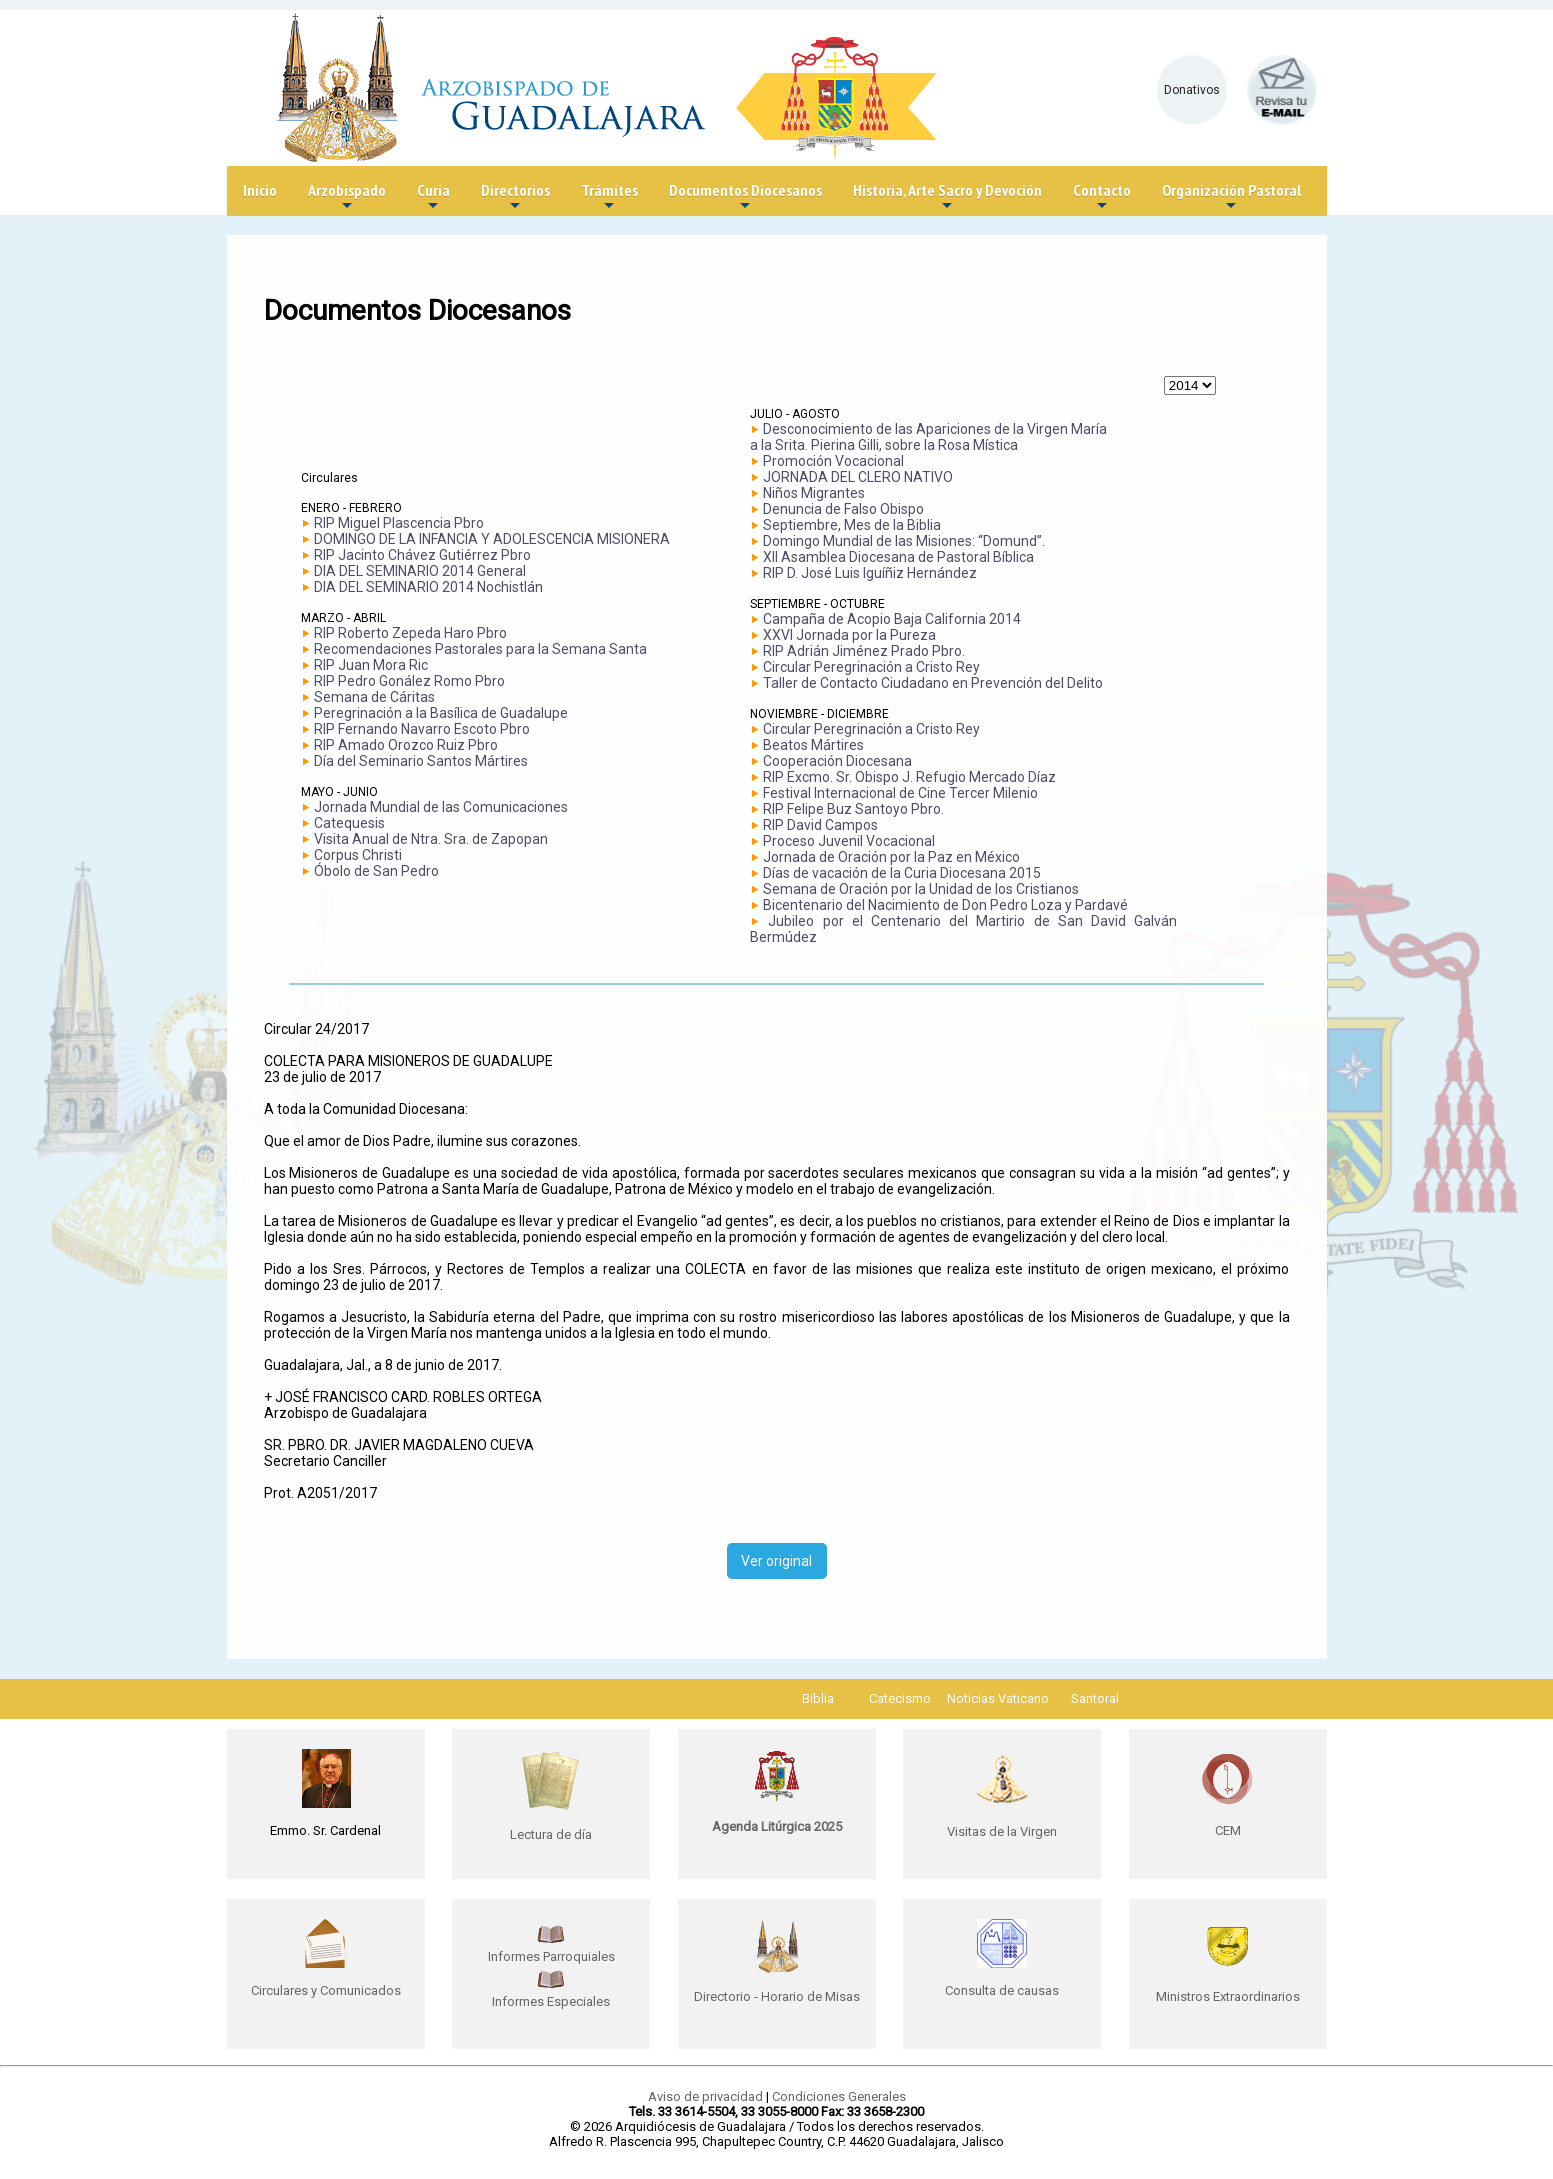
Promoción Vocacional (833, 461)
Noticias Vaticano (998, 1698)
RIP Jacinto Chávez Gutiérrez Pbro (422, 555)
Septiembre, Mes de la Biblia (852, 525)
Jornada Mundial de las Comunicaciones (441, 807)
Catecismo (900, 1698)
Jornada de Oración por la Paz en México (891, 857)
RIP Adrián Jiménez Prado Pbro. (864, 651)
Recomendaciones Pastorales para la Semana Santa (480, 649)
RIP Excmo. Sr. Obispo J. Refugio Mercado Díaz (909, 777)
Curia (433, 197)
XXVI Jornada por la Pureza (849, 635)
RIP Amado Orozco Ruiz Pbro (406, 745)
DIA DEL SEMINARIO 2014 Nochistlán (428, 587)
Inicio (260, 190)
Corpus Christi (358, 855)
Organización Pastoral (1231, 197)
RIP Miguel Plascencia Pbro (399, 523)
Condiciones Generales (839, 2096)
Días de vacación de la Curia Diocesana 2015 (902, 873)
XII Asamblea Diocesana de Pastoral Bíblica (898, 557)
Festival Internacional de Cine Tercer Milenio (900, 793)
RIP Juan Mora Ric (371, 665)
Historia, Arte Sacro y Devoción (947, 197)
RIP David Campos (820, 825)
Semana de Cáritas (374, 697)
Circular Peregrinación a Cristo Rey (871, 667)
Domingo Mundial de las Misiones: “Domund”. (904, 541)
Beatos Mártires (813, 745)
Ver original (776, 1561)
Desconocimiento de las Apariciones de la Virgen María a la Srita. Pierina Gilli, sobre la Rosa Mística (928, 437)
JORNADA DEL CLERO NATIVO (858, 477)
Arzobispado (347, 197)
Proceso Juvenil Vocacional (849, 841)
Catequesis (349, 823)
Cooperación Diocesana (837, 761)
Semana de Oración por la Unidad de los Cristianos (921, 889)
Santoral (1095, 1698)
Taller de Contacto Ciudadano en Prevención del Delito (933, 683)
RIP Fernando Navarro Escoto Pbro (422, 729)
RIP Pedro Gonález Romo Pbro (409, 681)
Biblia (818, 1698)
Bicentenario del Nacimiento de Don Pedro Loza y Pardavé (945, 905)
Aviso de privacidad (705, 2096)
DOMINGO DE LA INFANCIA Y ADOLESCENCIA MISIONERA (492, 539)
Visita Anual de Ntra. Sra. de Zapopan (431, 839)
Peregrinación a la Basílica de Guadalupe (441, 713)
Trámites (609, 197)
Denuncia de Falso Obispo (843, 509)
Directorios (515, 197)
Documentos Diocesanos (745, 197)
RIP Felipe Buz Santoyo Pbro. (853, 809)
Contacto (1102, 197)
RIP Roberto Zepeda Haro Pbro (410, 633)
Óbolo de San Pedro (376, 871)
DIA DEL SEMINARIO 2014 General (420, 571)
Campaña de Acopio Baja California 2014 (892, 619)
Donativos (1192, 90)
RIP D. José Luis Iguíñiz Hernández (870, 573)
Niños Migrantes (814, 493)
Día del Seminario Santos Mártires (421, 761)
